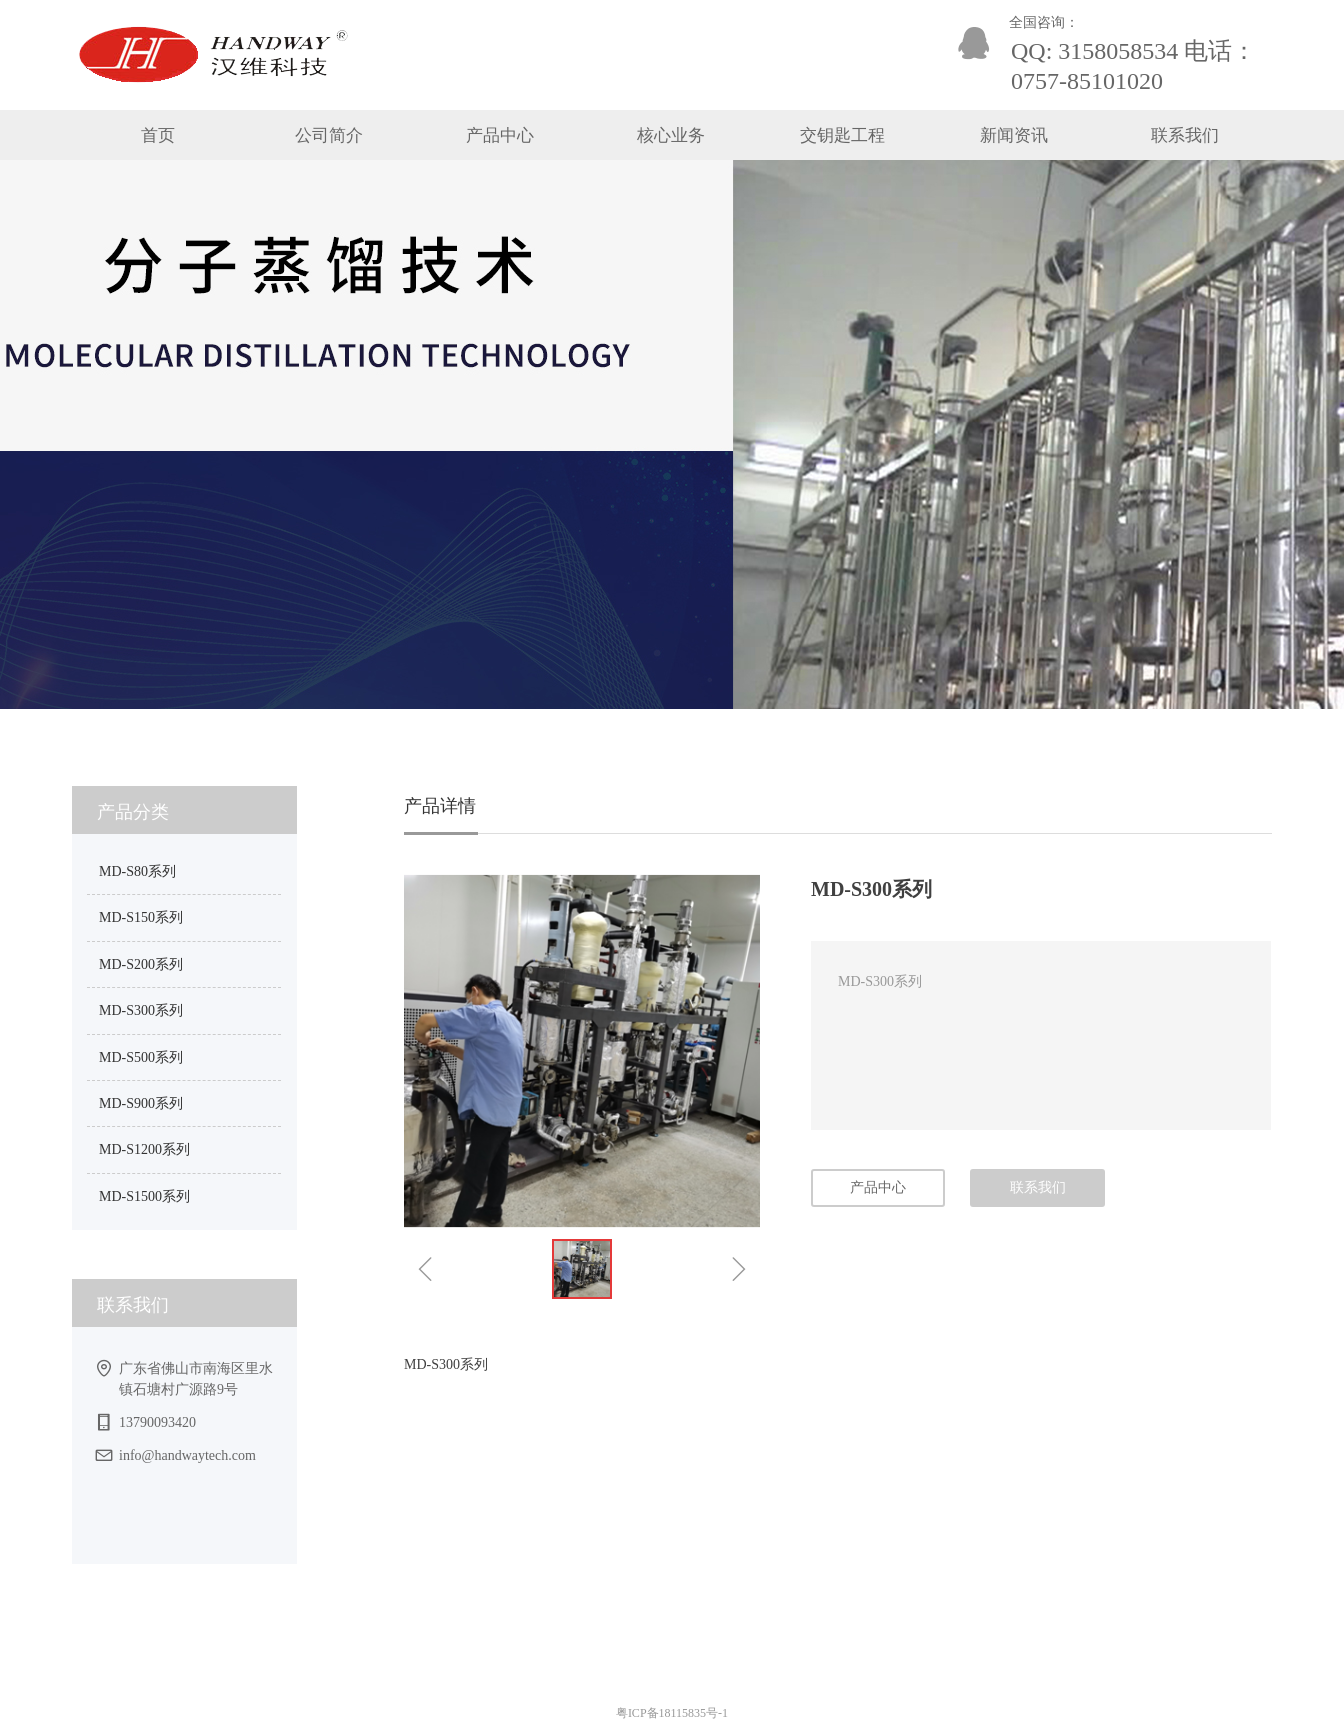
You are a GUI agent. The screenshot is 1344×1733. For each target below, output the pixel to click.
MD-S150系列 (141, 917)
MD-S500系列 (141, 1057)
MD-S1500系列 (144, 1196)
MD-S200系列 (141, 964)
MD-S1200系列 (144, 1149)
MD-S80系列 (137, 871)
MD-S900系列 (141, 1103)
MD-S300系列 (141, 1010)
